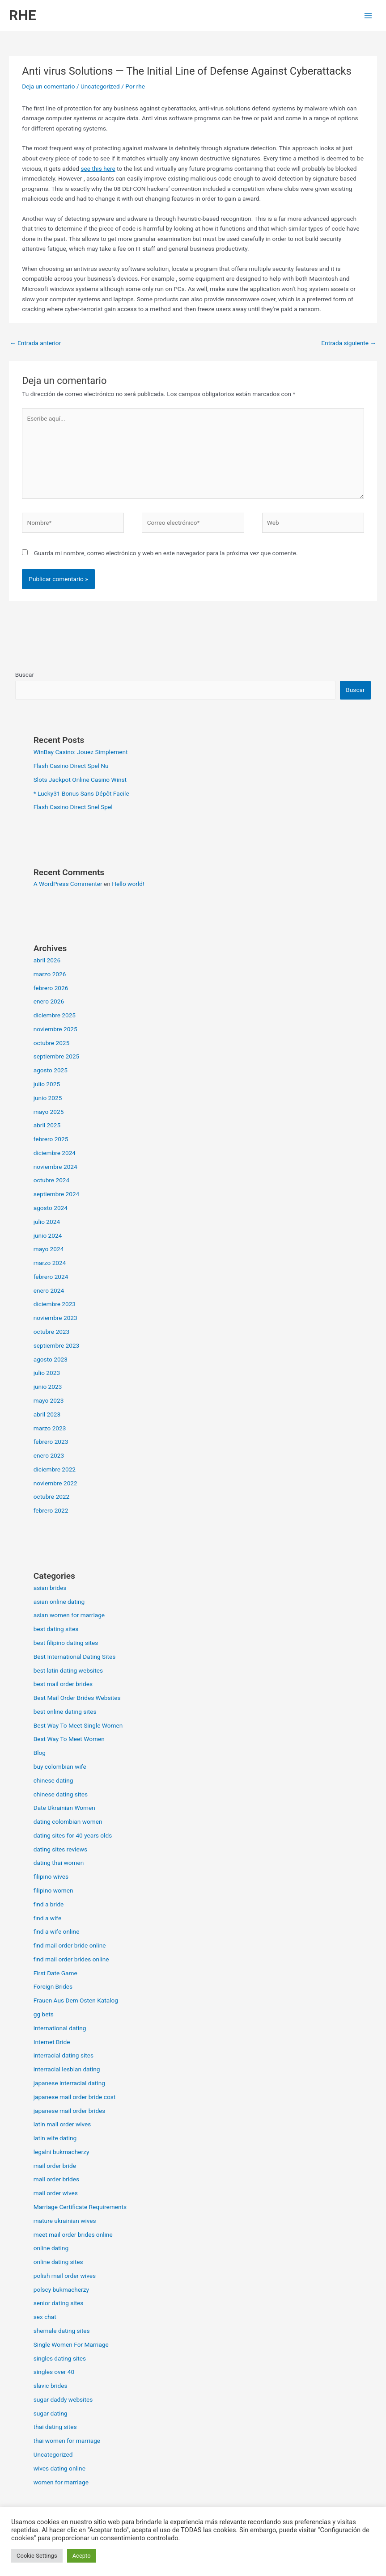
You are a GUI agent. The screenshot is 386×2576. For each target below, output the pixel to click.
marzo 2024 (50, 1262)
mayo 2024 (49, 1248)
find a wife (48, 1918)
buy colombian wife (60, 1766)
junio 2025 (48, 1097)
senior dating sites (59, 2302)
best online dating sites (65, 1711)
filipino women (53, 1890)
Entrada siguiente (348, 342)
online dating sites (58, 2261)
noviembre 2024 (55, 1166)
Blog (40, 1752)
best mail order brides (63, 1683)
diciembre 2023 (55, 1303)
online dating (51, 2247)
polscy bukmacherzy (61, 2289)
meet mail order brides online (73, 2234)
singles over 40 (54, 2371)
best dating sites (56, 1628)
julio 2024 (47, 1221)
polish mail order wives (65, 2275)
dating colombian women (68, 1821)
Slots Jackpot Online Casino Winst (80, 779)
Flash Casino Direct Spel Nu (71, 765)
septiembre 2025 (57, 1056)
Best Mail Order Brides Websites (77, 1697)
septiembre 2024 (57, 1193)
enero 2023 (49, 1455)
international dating (60, 2028)
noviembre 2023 (55, 1317)
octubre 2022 (52, 1496)
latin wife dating (55, 2138)
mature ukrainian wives (65, 2220)
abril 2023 (47, 1414)
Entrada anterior (35, 342)
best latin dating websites (68, 1670)
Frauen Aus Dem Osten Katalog (76, 2000)
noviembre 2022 (55, 1483)
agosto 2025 (51, 1070)
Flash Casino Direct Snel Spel (73, 806)
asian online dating (59, 1601)
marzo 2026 (50, 974)
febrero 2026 (51, 987)
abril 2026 (47, 960)
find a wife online (57, 1931)
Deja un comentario (48, 86)
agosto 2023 (51, 1359)
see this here (98, 168)
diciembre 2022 (55, 1469)
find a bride (49, 1904)
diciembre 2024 (55, 1152)
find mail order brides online (71, 1959)
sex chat (45, 2316)
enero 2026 (49, 1001)
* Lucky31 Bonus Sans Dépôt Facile (81, 793)
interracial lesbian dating (67, 2069)
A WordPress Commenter (68, 883)
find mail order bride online (70, 1945)
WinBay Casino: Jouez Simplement (81, 751)
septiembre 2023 (57, 1345)
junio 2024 (48, 1235)
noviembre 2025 (55, 1029)
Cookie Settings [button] (37, 2555)
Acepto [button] (81, 2555)
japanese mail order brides (70, 2110)
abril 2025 (47, 1125)
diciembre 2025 (55, 1015)
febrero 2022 (51, 1510)
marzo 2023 (50, 1428)
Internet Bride (52, 2041)
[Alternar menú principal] (368, 15)
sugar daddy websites (63, 2399)
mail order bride (55, 2165)
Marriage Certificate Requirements (80, 2206)
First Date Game (55, 1973)
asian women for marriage (69, 1615)
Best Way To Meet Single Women (78, 1725)
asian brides (50, 1587)
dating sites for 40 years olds (73, 1835)
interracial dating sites (63, 2055)
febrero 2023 (51, 1441)
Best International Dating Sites (75, 1656)
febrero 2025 (51, 1139)
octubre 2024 (52, 1180)
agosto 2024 (51, 1207)
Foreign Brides (53, 1986)
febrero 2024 (51, 1276)
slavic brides (51, 2385)
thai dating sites (55, 2426)
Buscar (24, 674)
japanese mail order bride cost (75, 2096)
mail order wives (56, 2193)
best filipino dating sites (66, 1642)
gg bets (44, 2014)
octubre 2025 (52, 1042)
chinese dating (53, 1780)
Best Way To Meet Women (69, 1738)
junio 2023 (48, 1386)
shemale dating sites (62, 2330)
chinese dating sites (61, 1794)
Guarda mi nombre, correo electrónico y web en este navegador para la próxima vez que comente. (166, 553)
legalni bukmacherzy (61, 2151)
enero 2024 (49, 1290)
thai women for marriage (67, 2440)
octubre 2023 (52, 1331)
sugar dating (51, 2413)
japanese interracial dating (69, 2083)
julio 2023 (47, 1372)
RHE (22, 15)
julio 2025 (47, 1084)
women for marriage (61, 2482)
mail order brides (56, 2179)
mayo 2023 (49, 1400)
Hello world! (128, 883)
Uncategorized (100, 86)
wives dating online (59, 2468)
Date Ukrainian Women (64, 1807)
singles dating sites (60, 2358)
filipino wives (51, 1876)
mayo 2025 (49, 1111)
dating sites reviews (60, 1849)
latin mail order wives (62, 2124)
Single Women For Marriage (71, 2344)
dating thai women (59, 1862)
